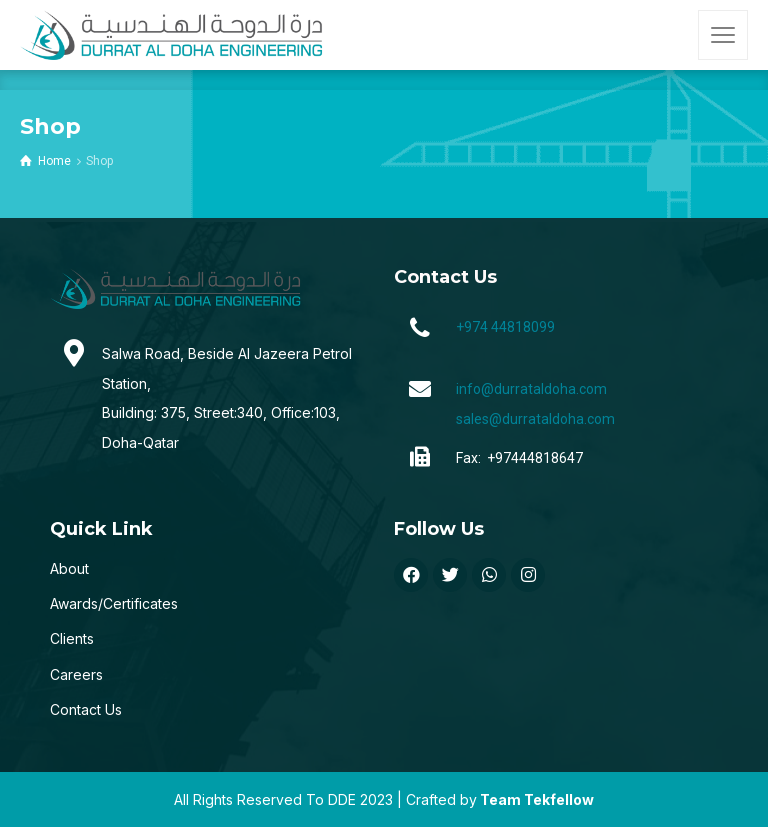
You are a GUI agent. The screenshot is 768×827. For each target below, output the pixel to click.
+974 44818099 (505, 327)
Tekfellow (559, 799)
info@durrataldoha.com (531, 389)
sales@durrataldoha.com (535, 419)
